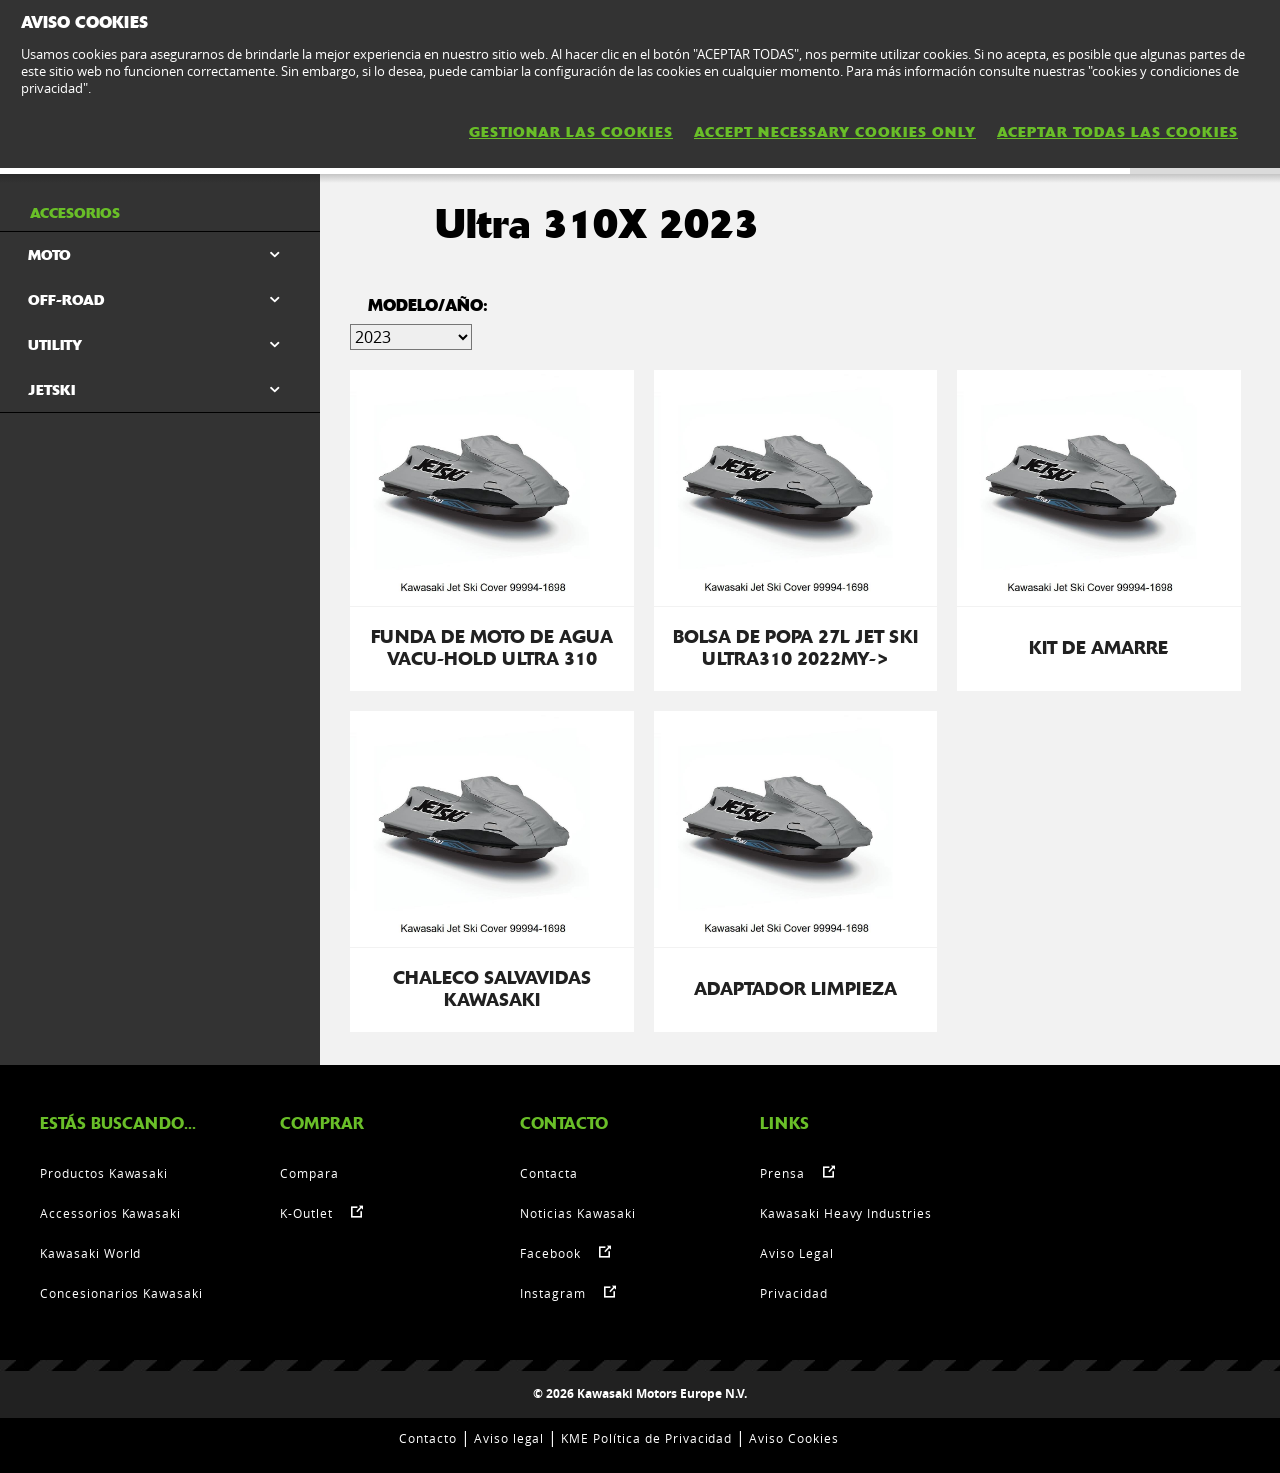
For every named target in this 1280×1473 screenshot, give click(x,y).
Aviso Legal (797, 1253)
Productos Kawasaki (104, 1173)
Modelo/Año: (428, 305)
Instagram (553, 1293)
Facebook (550, 1253)
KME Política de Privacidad (646, 1438)
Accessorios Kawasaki (110, 1213)
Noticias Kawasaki (578, 1213)
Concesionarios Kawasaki (121, 1293)
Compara (309, 1173)
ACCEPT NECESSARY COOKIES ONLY (835, 132)
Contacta (549, 1173)
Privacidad (794, 1293)
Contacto (428, 1438)
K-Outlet (306, 1213)
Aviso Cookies (793, 1438)
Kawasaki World (90, 1253)
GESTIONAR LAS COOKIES (571, 132)
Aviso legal (509, 1438)
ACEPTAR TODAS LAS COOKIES (1117, 132)
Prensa (782, 1173)
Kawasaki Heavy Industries (846, 1213)
